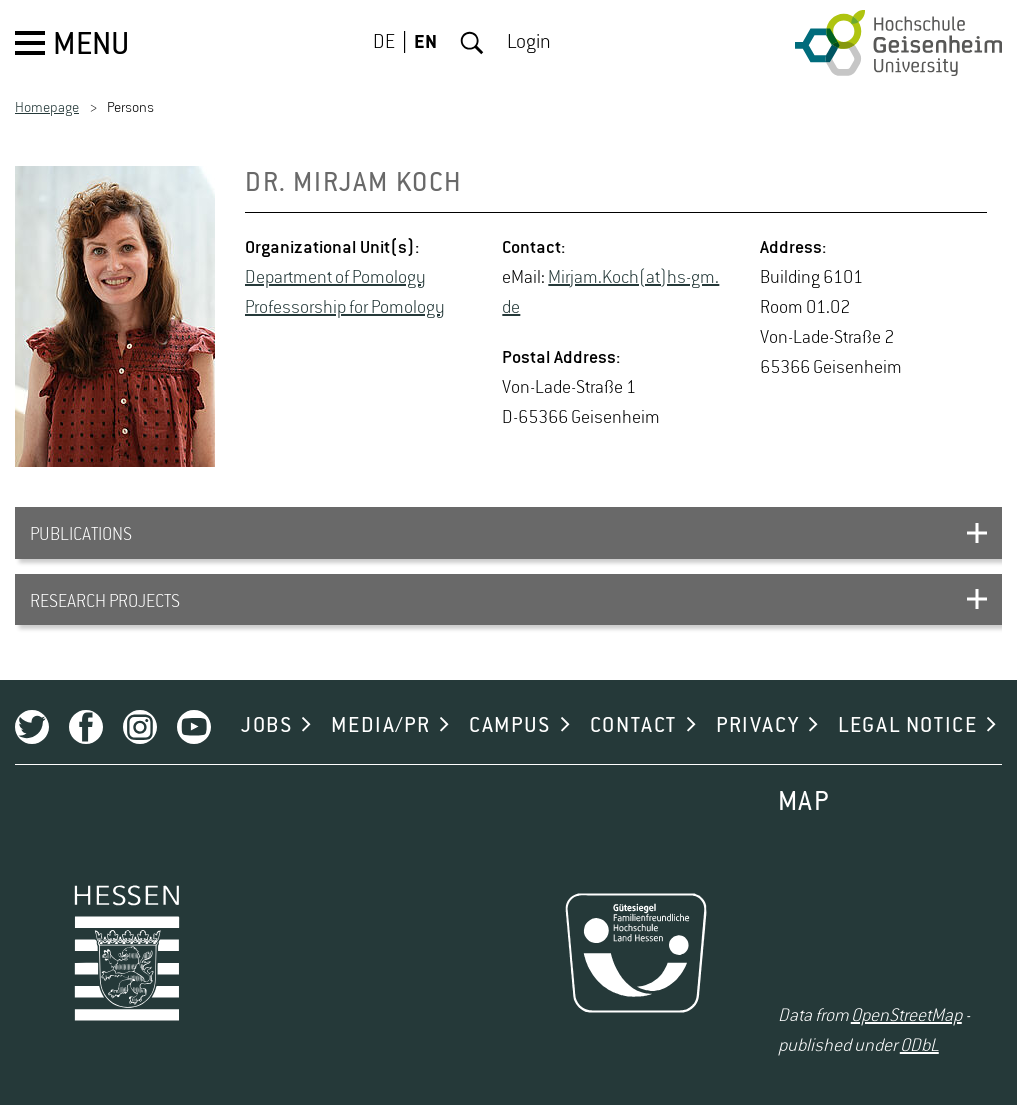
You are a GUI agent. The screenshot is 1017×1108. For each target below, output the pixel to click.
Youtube (194, 730)
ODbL (919, 1049)
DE (384, 43)
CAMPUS (510, 729)
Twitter (32, 730)
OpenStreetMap (906, 1019)
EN (425, 43)
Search (472, 43)
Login (529, 43)
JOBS (266, 729)
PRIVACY (757, 729)
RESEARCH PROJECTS (105, 604)
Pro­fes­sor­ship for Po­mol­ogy (345, 308)
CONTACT (633, 729)
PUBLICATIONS (81, 536)
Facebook (86, 730)
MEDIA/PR (380, 729)
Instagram (140, 730)
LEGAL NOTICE (907, 729)
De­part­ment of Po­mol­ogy (335, 278)
